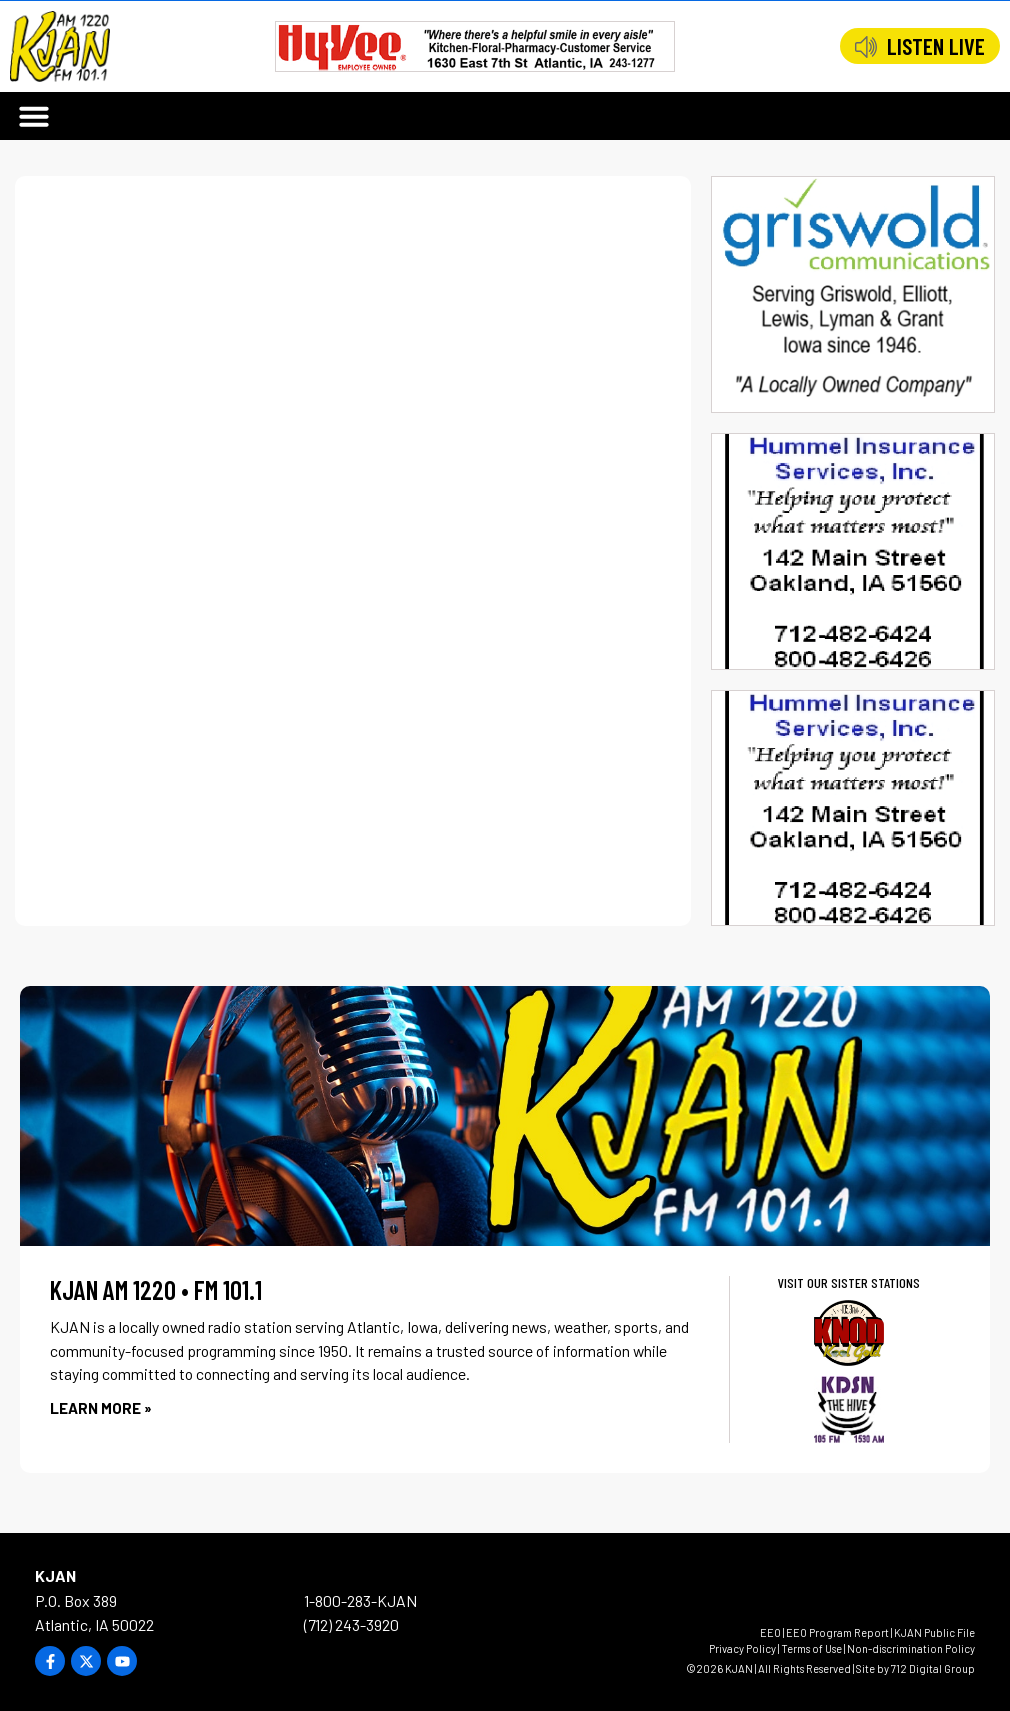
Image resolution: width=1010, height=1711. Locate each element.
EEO (770, 1632)
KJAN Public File (934, 1632)
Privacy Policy (742, 1648)
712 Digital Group (933, 1668)
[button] (34, 116)
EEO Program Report (837, 1632)
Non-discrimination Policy (911, 1648)
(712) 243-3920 (351, 1624)
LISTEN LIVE (936, 46)
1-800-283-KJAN (360, 1600)
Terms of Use (811, 1648)
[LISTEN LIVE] (866, 47)
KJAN (55, 1575)
